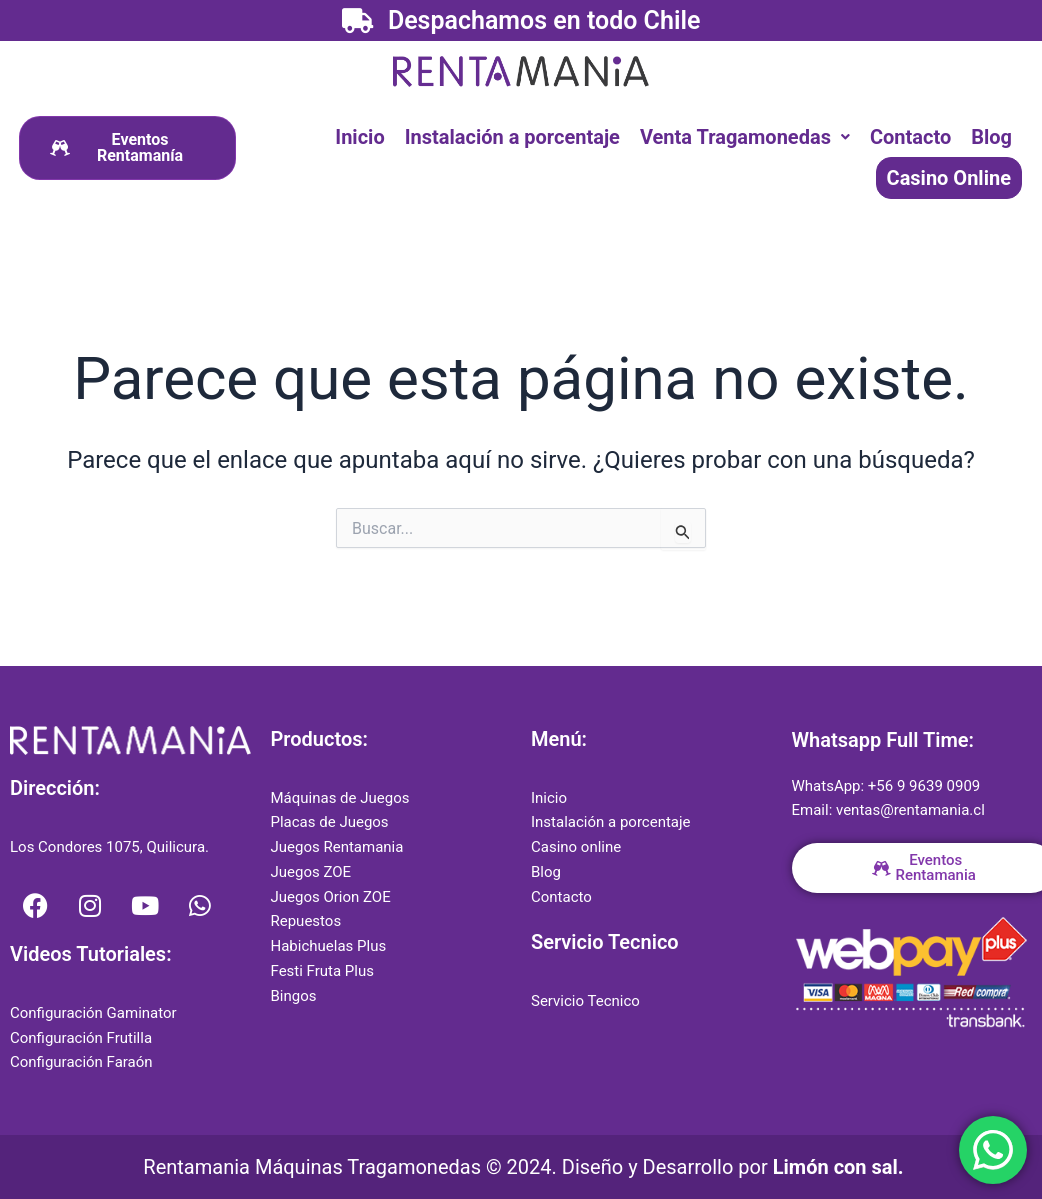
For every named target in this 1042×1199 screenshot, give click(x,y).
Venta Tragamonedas (745, 137)
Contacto (910, 137)
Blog (991, 137)
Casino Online (949, 178)
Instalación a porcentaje (512, 137)
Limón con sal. (838, 1167)
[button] (745, 137)
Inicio (359, 137)
